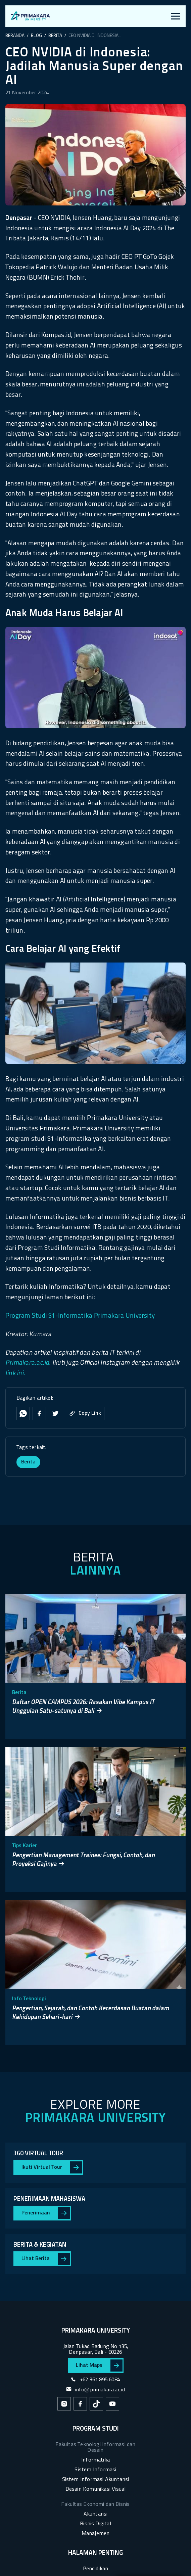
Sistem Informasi (95, 2470)
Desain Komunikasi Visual (95, 2489)
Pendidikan (95, 2569)
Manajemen (96, 2533)
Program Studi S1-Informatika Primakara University (80, 1316)
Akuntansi (96, 2514)
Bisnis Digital (95, 2524)
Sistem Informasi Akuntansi (95, 2479)
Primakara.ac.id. (28, 1363)
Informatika (95, 2460)
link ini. (15, 1373)
